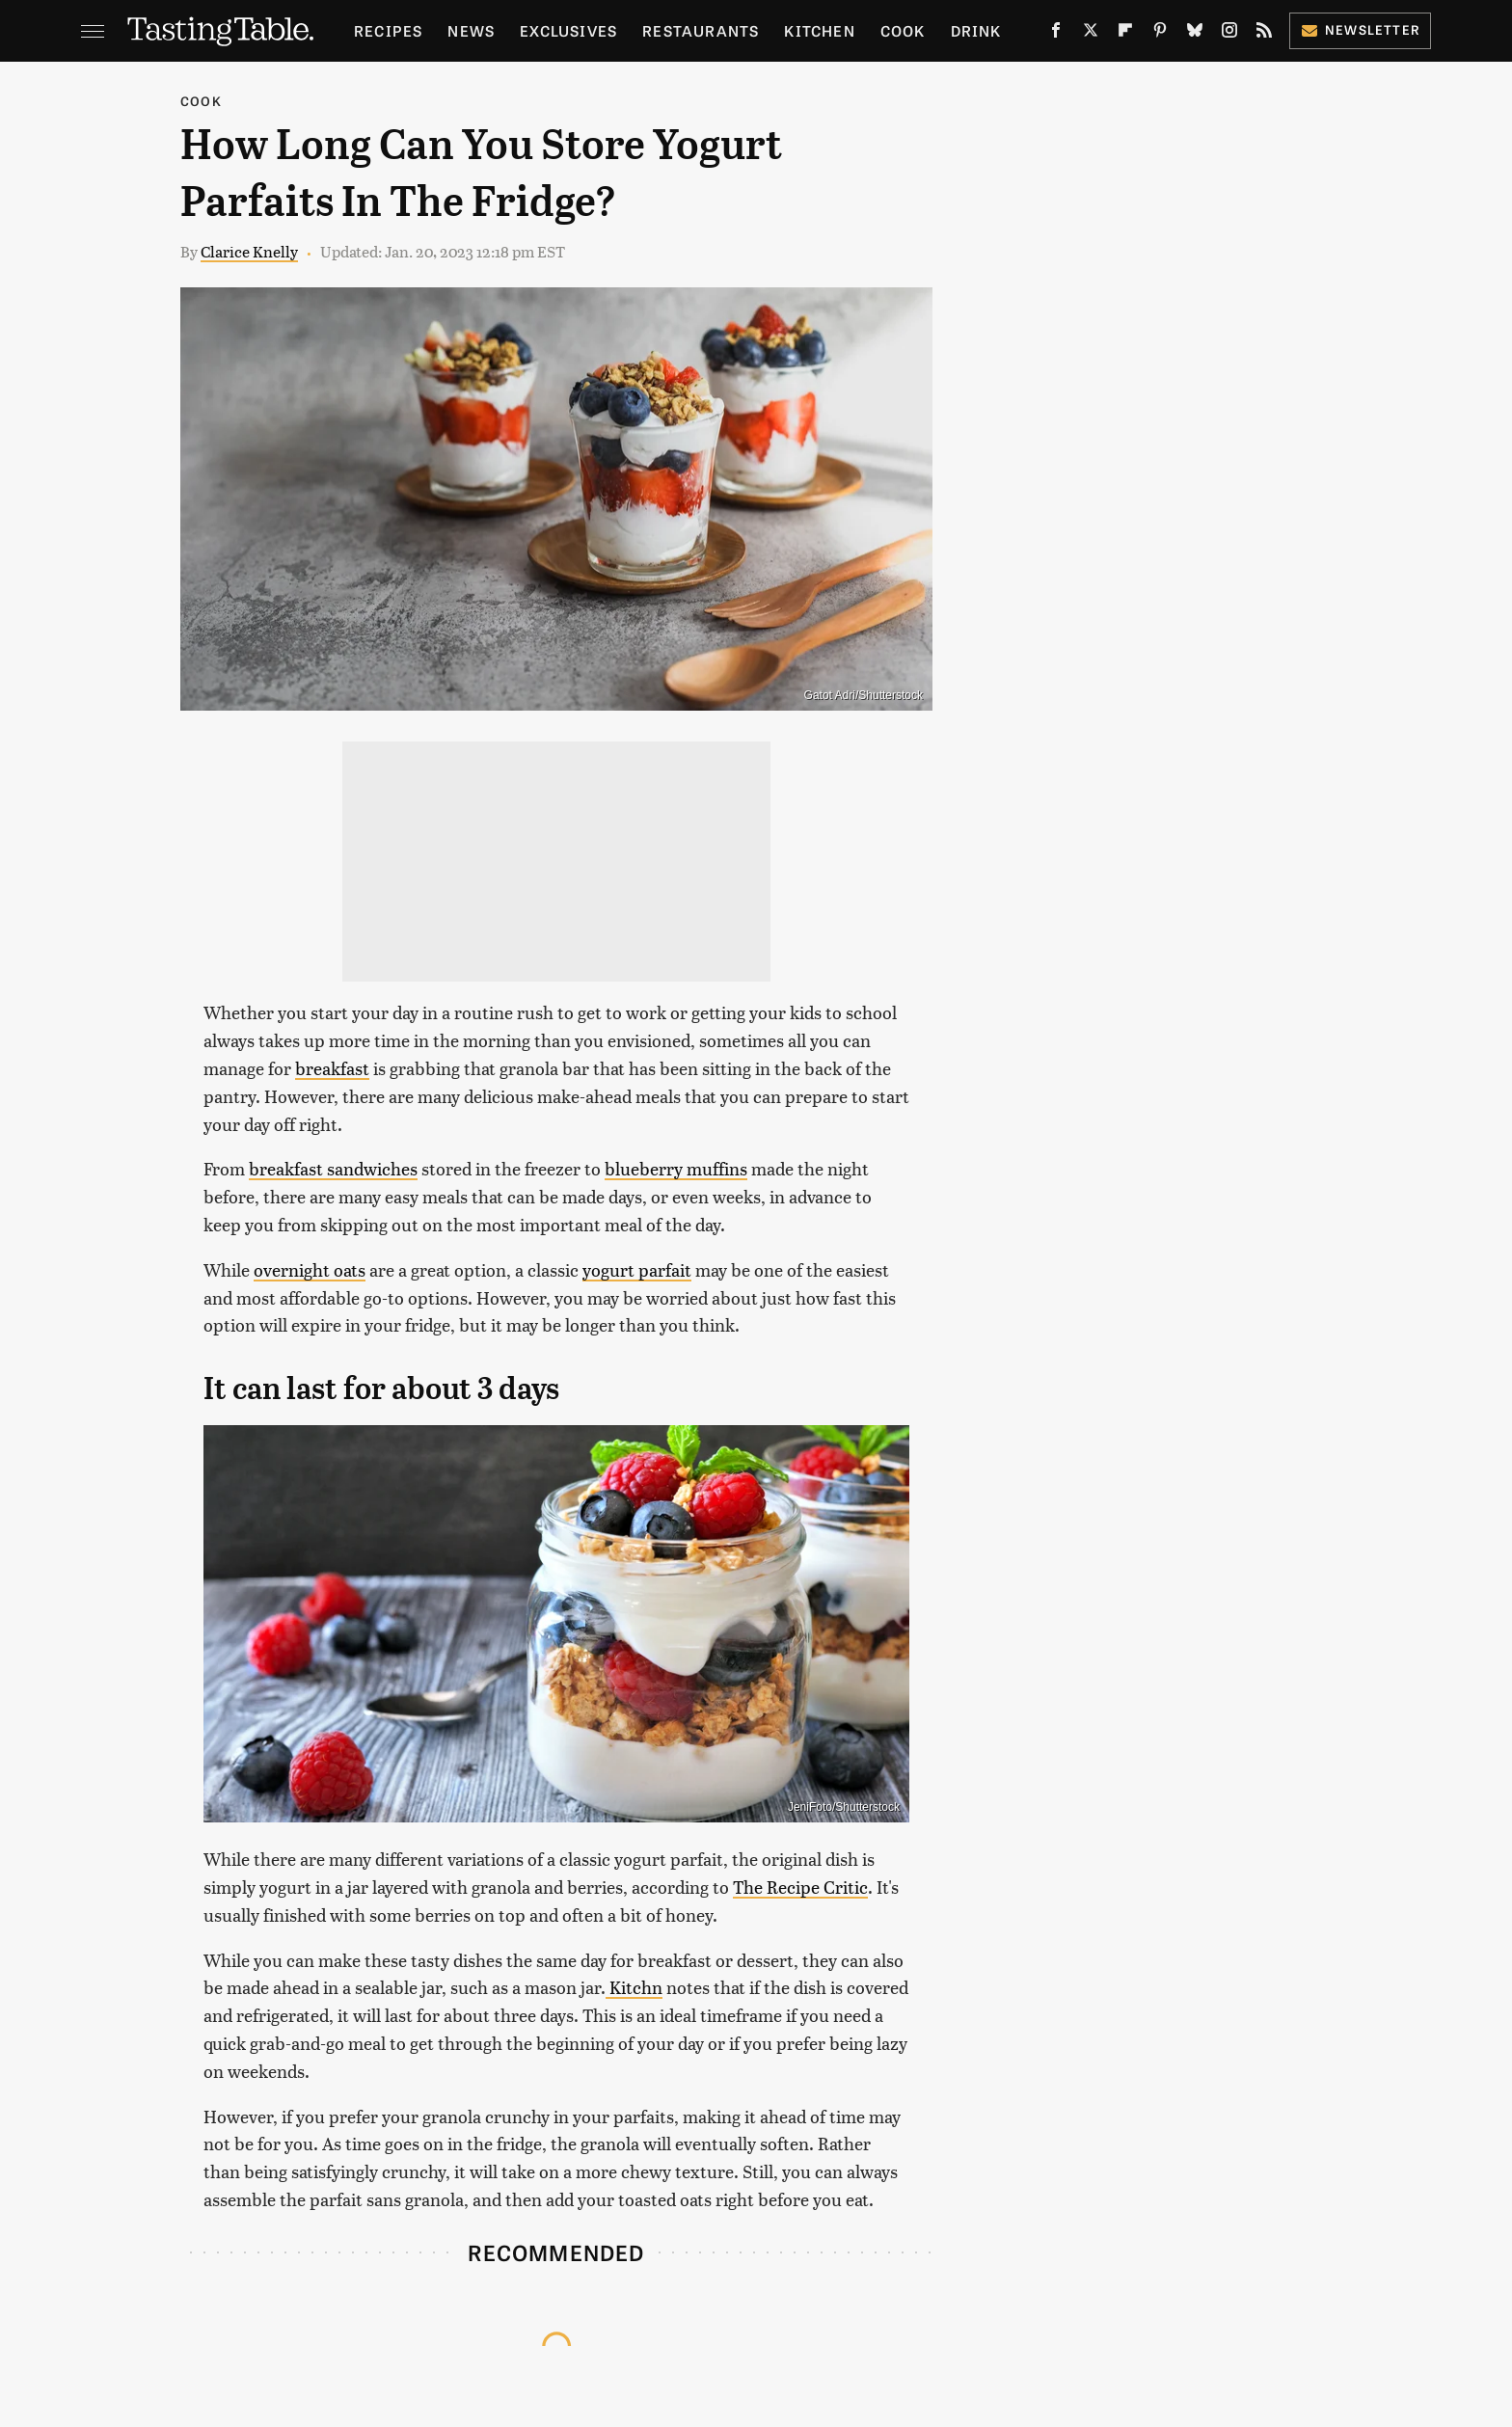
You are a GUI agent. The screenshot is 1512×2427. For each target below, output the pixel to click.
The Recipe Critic (800, 1886)
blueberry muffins (676, 1168)
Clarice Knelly (249, 251)
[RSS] (1264, 33)
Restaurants (700, 30)
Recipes (388, 30)
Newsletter (1360, 29)
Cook (903, 30)
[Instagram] (1229, 33)
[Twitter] (1090, 33)
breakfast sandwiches (333, 1168)
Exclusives (568, 30)
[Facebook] (1056, 33)
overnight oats (309, 1269)
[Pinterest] (1160, 33)
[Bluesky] (1194, 33)
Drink (976, 30)
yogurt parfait (636, 1269)
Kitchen (819, 30)
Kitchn (634, 1987)
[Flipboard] (1125, 33)
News (471, 30)
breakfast (332, 1068)
